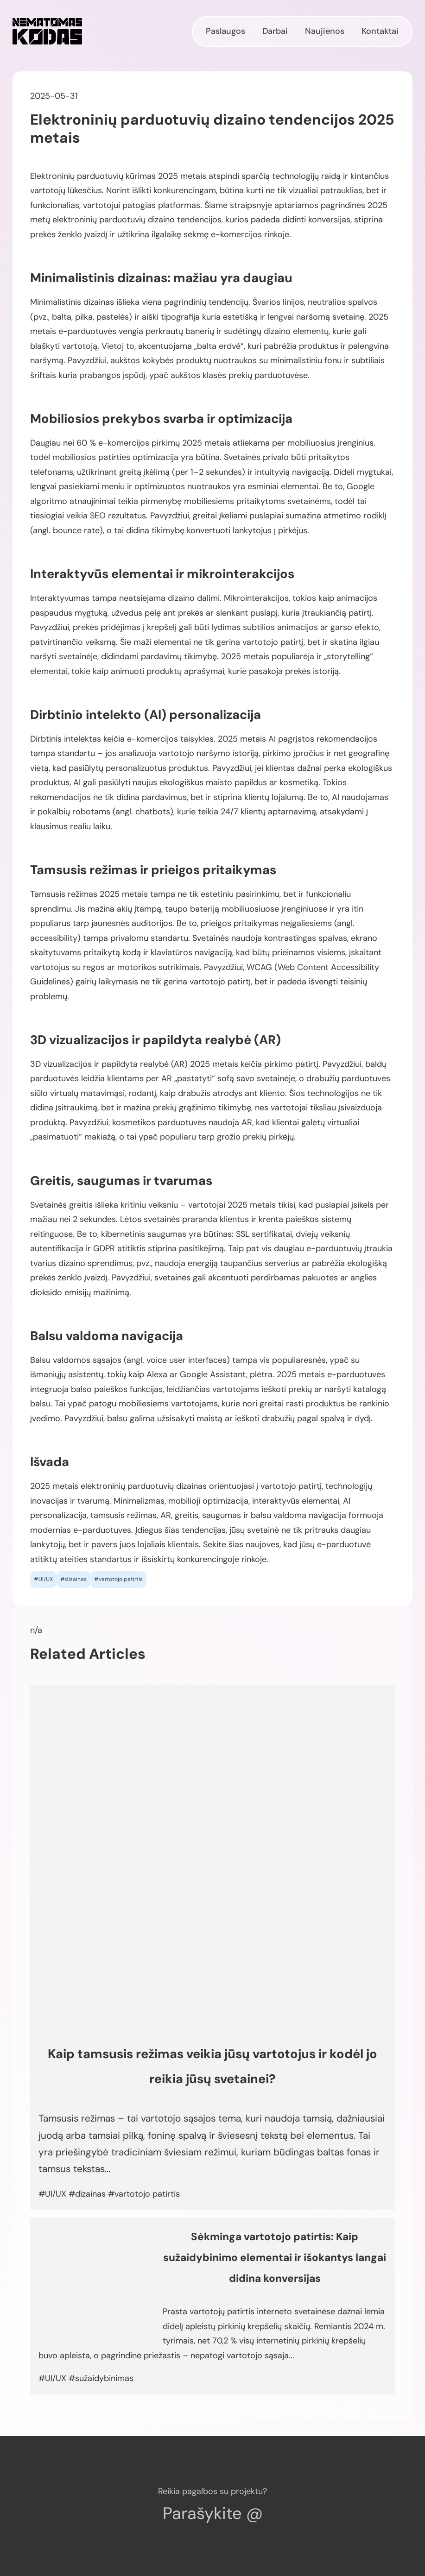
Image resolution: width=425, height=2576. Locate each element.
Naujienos (324, 31)
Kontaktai (380, 31)
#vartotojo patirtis (118, 1579)
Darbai (275, 31)
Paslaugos (225, 31)
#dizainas (73, 1579)
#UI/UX (43, 1579)
